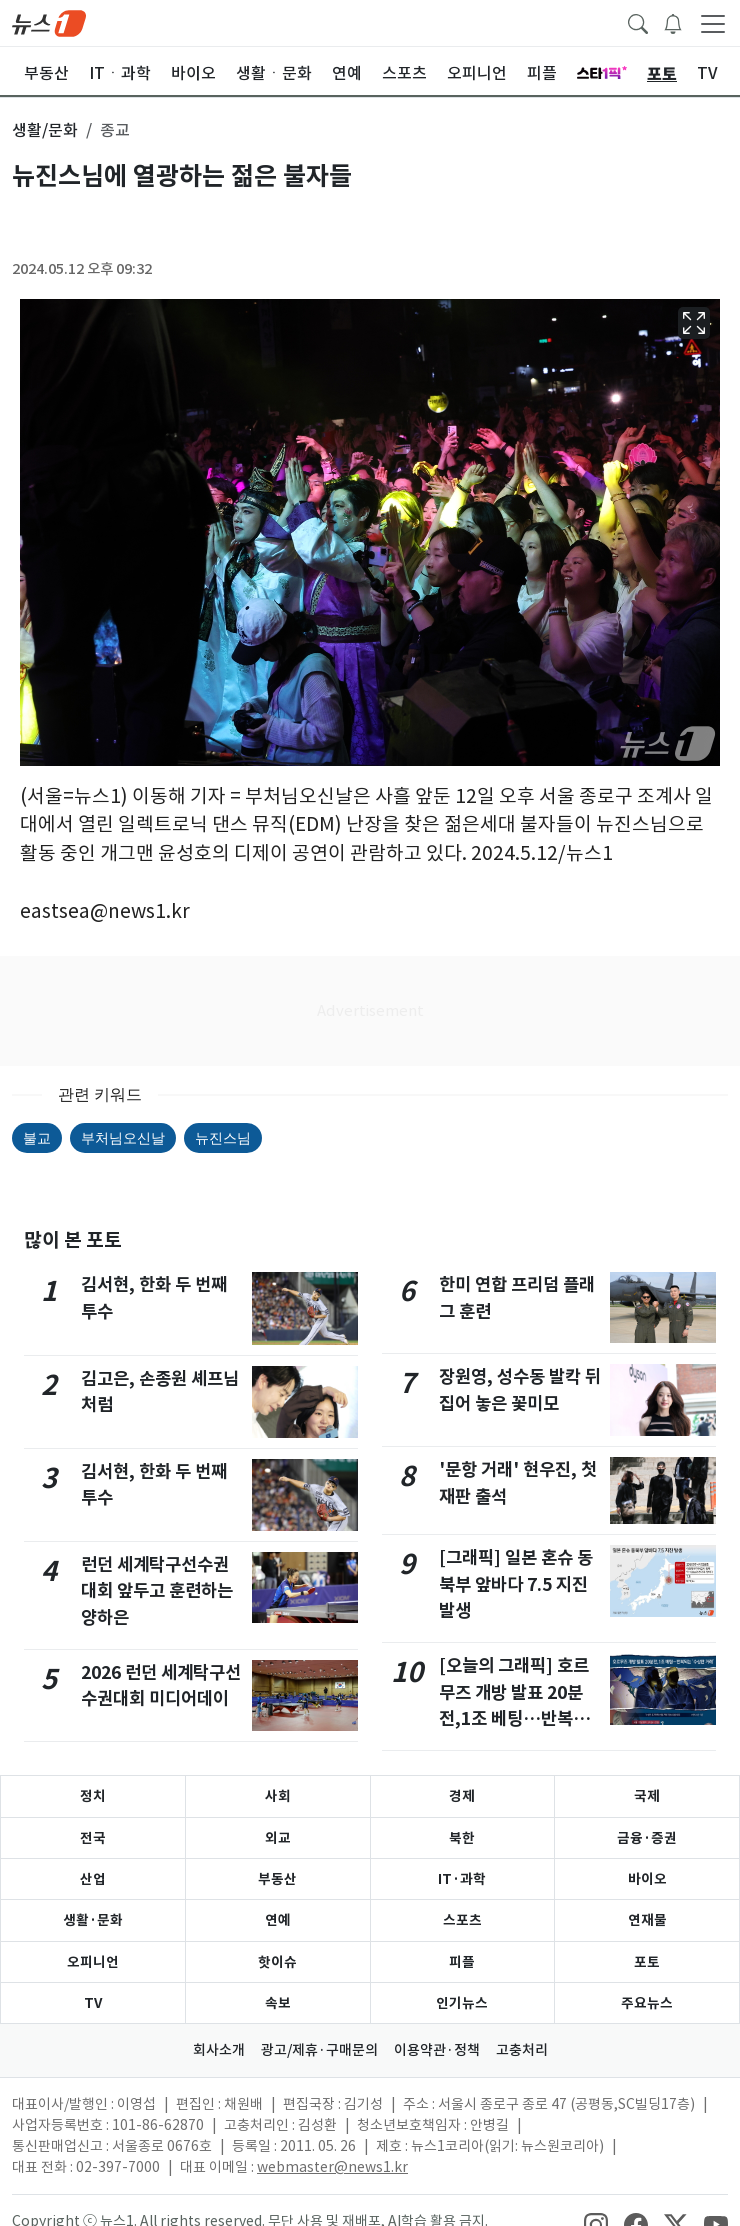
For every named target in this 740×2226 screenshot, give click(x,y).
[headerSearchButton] (638, 22)
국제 (647, 1796)
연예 (278, 1920)
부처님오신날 (123, 1138)
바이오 (647, 1879)
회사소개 (219, 2050)
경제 (462, 1796)
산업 (93, 1879)
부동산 (277, 1879)
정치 (93, 1796)
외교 (278, 1838)
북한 (462, 1838)
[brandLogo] (49, 22)
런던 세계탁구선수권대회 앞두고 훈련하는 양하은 (157, 1591)
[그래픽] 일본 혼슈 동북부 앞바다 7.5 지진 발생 (516, 1584)
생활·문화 (93, 1920)
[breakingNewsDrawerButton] (673, 22)
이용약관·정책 (437, 2050)
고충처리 (522, 2050)
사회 (278, 1796)
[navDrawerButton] (713, 23)
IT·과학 (462, 1879)
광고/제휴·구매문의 (319, 2050)
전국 (93, 1838)
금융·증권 (647, 1838)
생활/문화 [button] (45, 130)
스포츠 (462, 1920)
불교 (37, 1138)
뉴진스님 (223, 1138)
